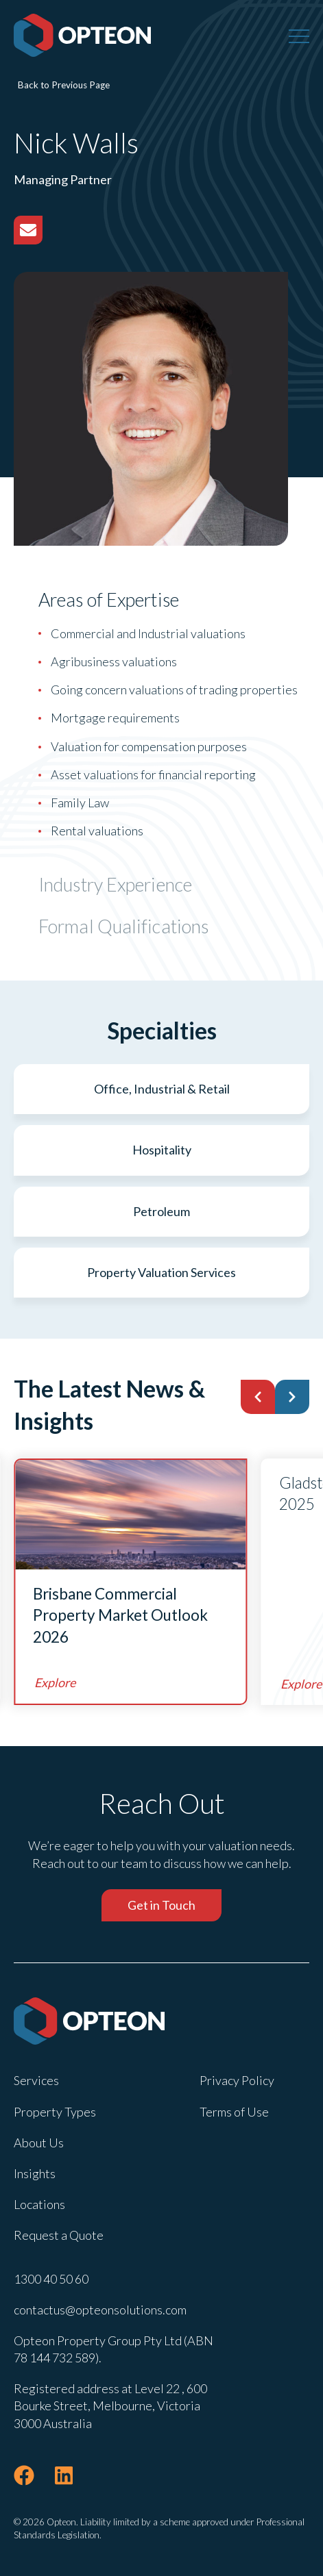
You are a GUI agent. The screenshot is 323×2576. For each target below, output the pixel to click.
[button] (258, 1397)
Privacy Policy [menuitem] (237, 2080)
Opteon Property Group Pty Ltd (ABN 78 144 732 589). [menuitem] (113, 2349)
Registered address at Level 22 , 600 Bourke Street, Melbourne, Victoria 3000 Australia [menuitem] (110, 2405)
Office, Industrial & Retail (162, 1088)
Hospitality (161, 1149)
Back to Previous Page (64, 84)
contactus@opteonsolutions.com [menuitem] (100, 2309)
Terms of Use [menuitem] (234, 2111)
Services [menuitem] (36, 2080)
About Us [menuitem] (39, 2142)
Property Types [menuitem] (55, 2111)
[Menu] (299, 35)
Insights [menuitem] (35, 2173)
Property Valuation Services (161, 1272)
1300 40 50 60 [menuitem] (51, 2278)
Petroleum (161, 1211)
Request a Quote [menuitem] (59, 2235)
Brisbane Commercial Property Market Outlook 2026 (120, 1615)
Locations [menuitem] (39, 2204)
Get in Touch (161, 1904)
